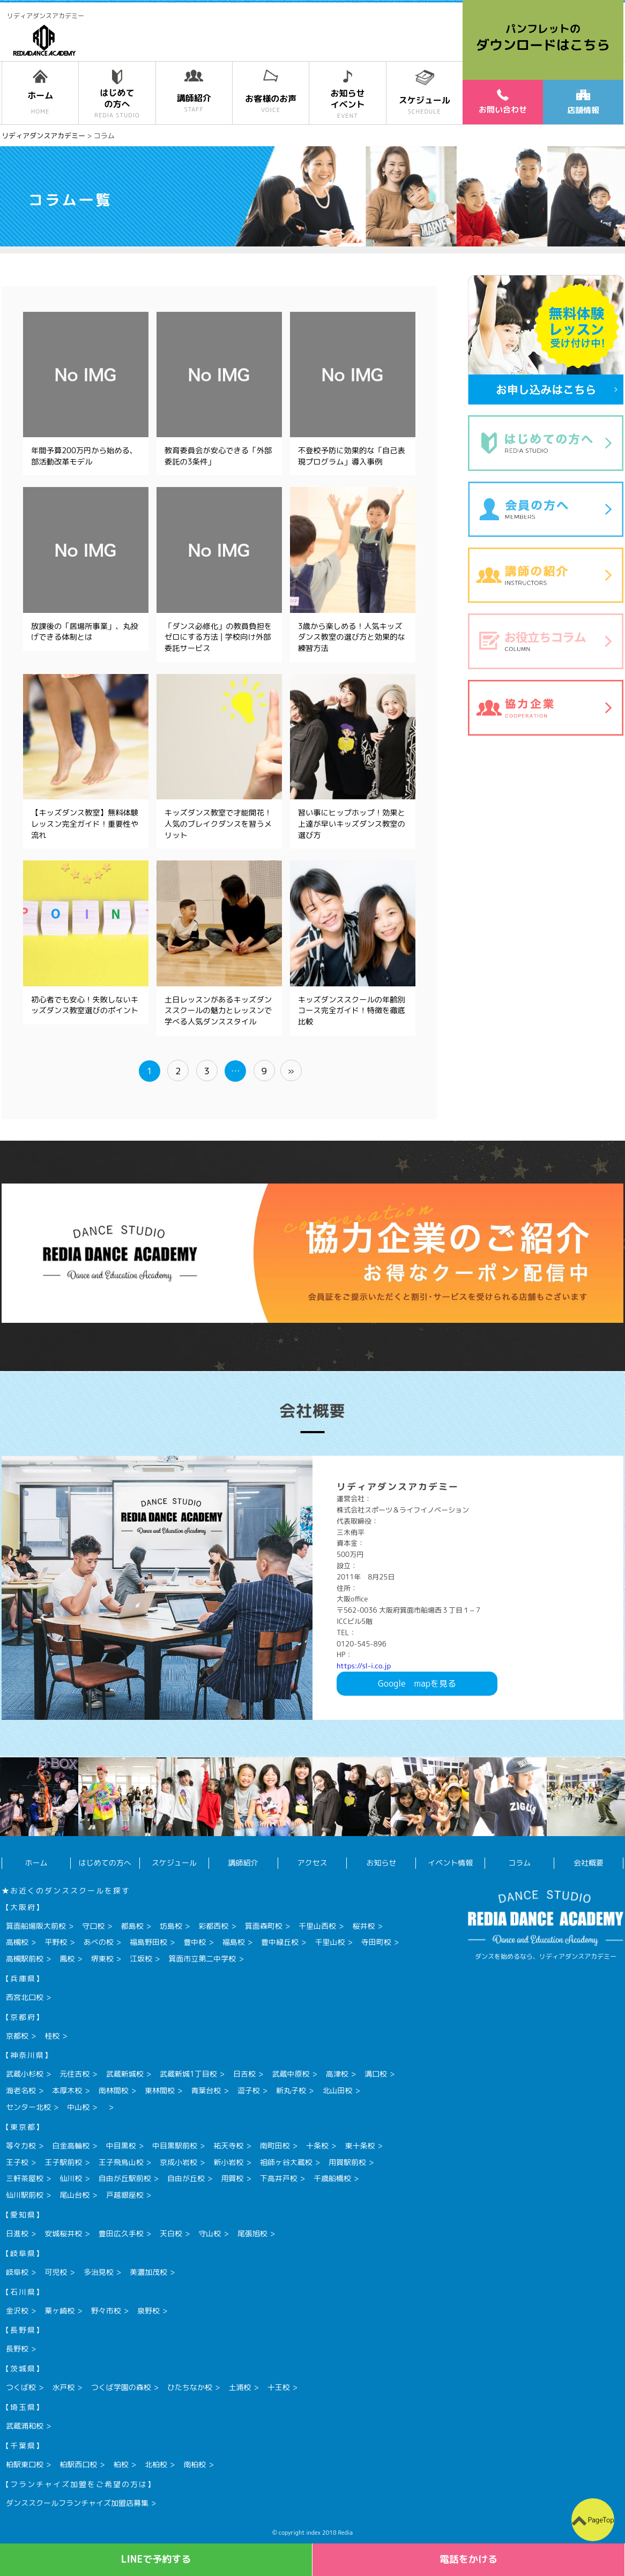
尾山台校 (74, 2195)
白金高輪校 (71, 2145)
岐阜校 (17, 2272)
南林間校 (114, 2090)
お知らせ (381, 1863)
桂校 (51, 2036)
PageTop (600, 2520)
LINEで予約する (156, 2559)
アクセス (312, 1863)
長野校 (17, 2348)
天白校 (171, 2233)
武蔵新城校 (125, 2074)
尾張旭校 (252, 2233)
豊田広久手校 (121, 2233)
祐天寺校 (228, 2145)
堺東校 (102, 1958)
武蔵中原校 (290, 2074)
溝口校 (375, 2074)
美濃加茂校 (148, 2272)
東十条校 (360, 2145)
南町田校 (275, 2145)
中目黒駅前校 (174, 2145)
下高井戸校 (278, 2178)
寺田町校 (376, 1942)
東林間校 (160, 2090)
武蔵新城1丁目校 (188, 2074)
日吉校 (244, 2074)
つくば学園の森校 (121, 2387)
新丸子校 (291, 2090)
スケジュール (174, 1863)
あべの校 (99, 1942)
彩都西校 (213, 1926)
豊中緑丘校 (280, 1942)
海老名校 (21, 2090)
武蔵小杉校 (24, 2074)
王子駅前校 (63, 2162)
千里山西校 (317, 1926)
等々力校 (21, 2145)
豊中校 (194, 1942)
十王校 (278, 2387)
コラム (519, 1863)
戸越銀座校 (125, 2195)
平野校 (55, 1942)
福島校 (233, 1942)
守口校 (93, 1926)
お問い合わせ (503, 102)
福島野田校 (148, 1942)
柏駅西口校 (78, 2464)
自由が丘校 (186, 2178)
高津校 (337, 2074)
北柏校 (156, 2464)
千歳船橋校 (332, 2178)
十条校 (317, 2145)
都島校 (132, 1926)
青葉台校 (206, 2090)
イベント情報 (450, 1863)
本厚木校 (67, 2090)
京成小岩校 (178, 2162)
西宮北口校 (24, 1997)
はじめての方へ (105, 1863)
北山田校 (337, 2090)
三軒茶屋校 (24, 2178)
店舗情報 (583, 102)
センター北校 (28, 2107)
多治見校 (99, 2272)
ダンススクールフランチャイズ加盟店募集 (77, 2503)
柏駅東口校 (24, 2464)
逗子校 (248, 2090)
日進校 (17, 2233)
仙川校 (70, 2178)
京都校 (17, 2036)
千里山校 (330, 1942)
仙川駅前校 (24, 2195)
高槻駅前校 (24, 1958)
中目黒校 (121, 2145)
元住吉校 (74, 2074)
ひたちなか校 (189, 2387)
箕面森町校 (263, 1926)
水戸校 (63, 2387)
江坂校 (141, 1958)
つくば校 (21, 2387)
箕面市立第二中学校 (202, 1958)
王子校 (17, 2162)
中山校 (78, 2107)
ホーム (36, 1863)
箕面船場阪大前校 (36, 1926)
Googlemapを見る (417, 1683)
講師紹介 (243, 1863)
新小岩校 (228, 2162)
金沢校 (17, 2310)
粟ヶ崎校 (59, 2310)
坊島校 (171, 1926)
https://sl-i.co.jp (364, 1666)
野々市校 (106, 2310)
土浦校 (239, 2387)
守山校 (209, 2233)
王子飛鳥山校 (121, 2162)
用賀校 (232, 2178)
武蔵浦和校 (24, 2426)
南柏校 (194, 2464)
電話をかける (468, 2559)
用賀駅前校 (347, 2162)
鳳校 (67, 1958)
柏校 (121, 2464)
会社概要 (589, 1863)
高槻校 (17, 1942)
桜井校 (363, 1926)
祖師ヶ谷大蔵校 (286, 2162)
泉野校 (148, 2310)
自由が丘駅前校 (125, 2178)
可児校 (55, 2272)
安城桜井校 (63, 2233)
